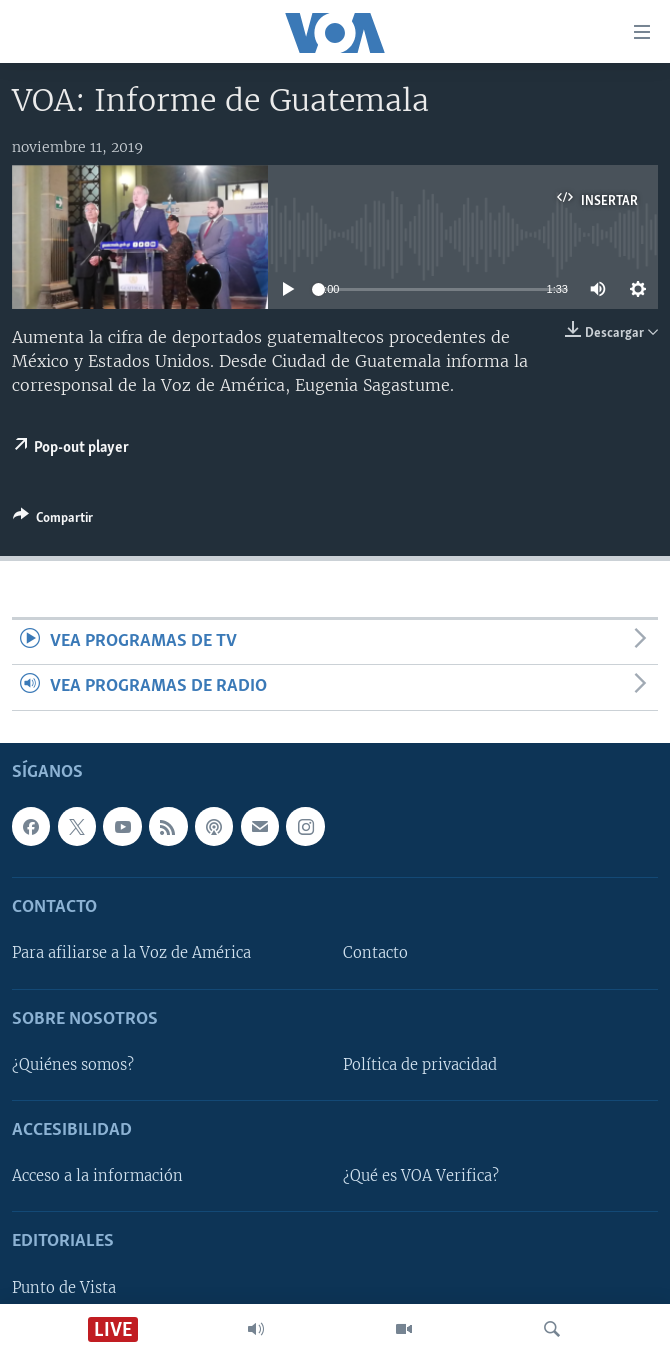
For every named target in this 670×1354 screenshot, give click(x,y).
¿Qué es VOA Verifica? (421, 1176)
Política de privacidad (420, 1065)
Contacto (375, 953)
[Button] (53, 521)
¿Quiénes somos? (73, 1065)
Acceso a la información (97, 1176)
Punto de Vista (64, 1287)
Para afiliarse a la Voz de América (131, 953)
